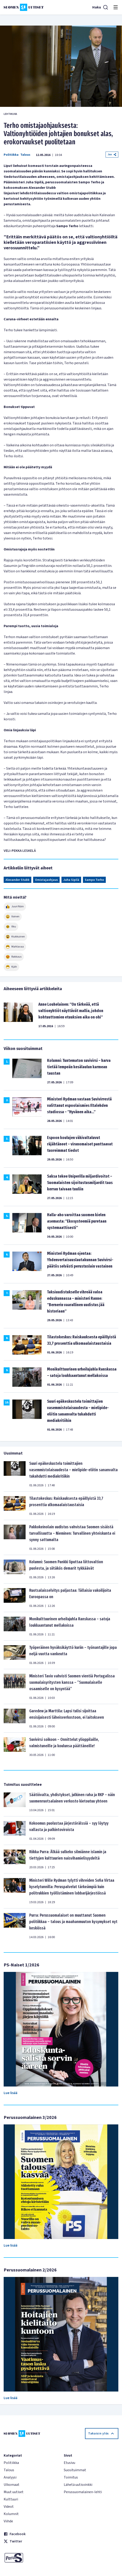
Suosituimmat (75, 2470)
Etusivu (69, 2462)
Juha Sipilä (71, 880)
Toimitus (71, 2477)
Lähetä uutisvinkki (78, 2484)
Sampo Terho (94, 880)
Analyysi (10, 2477)
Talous (25, 155)
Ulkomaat (11, 2484)
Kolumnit (11, 2513)
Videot (9, 2506)
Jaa (112, 154)
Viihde (8, 2521)
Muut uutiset (14, 2491)
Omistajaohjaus (46, 880)
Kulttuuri (11, 2499)
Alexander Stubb (17, 880)
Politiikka (11, 155)
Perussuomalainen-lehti (83, 2491)
